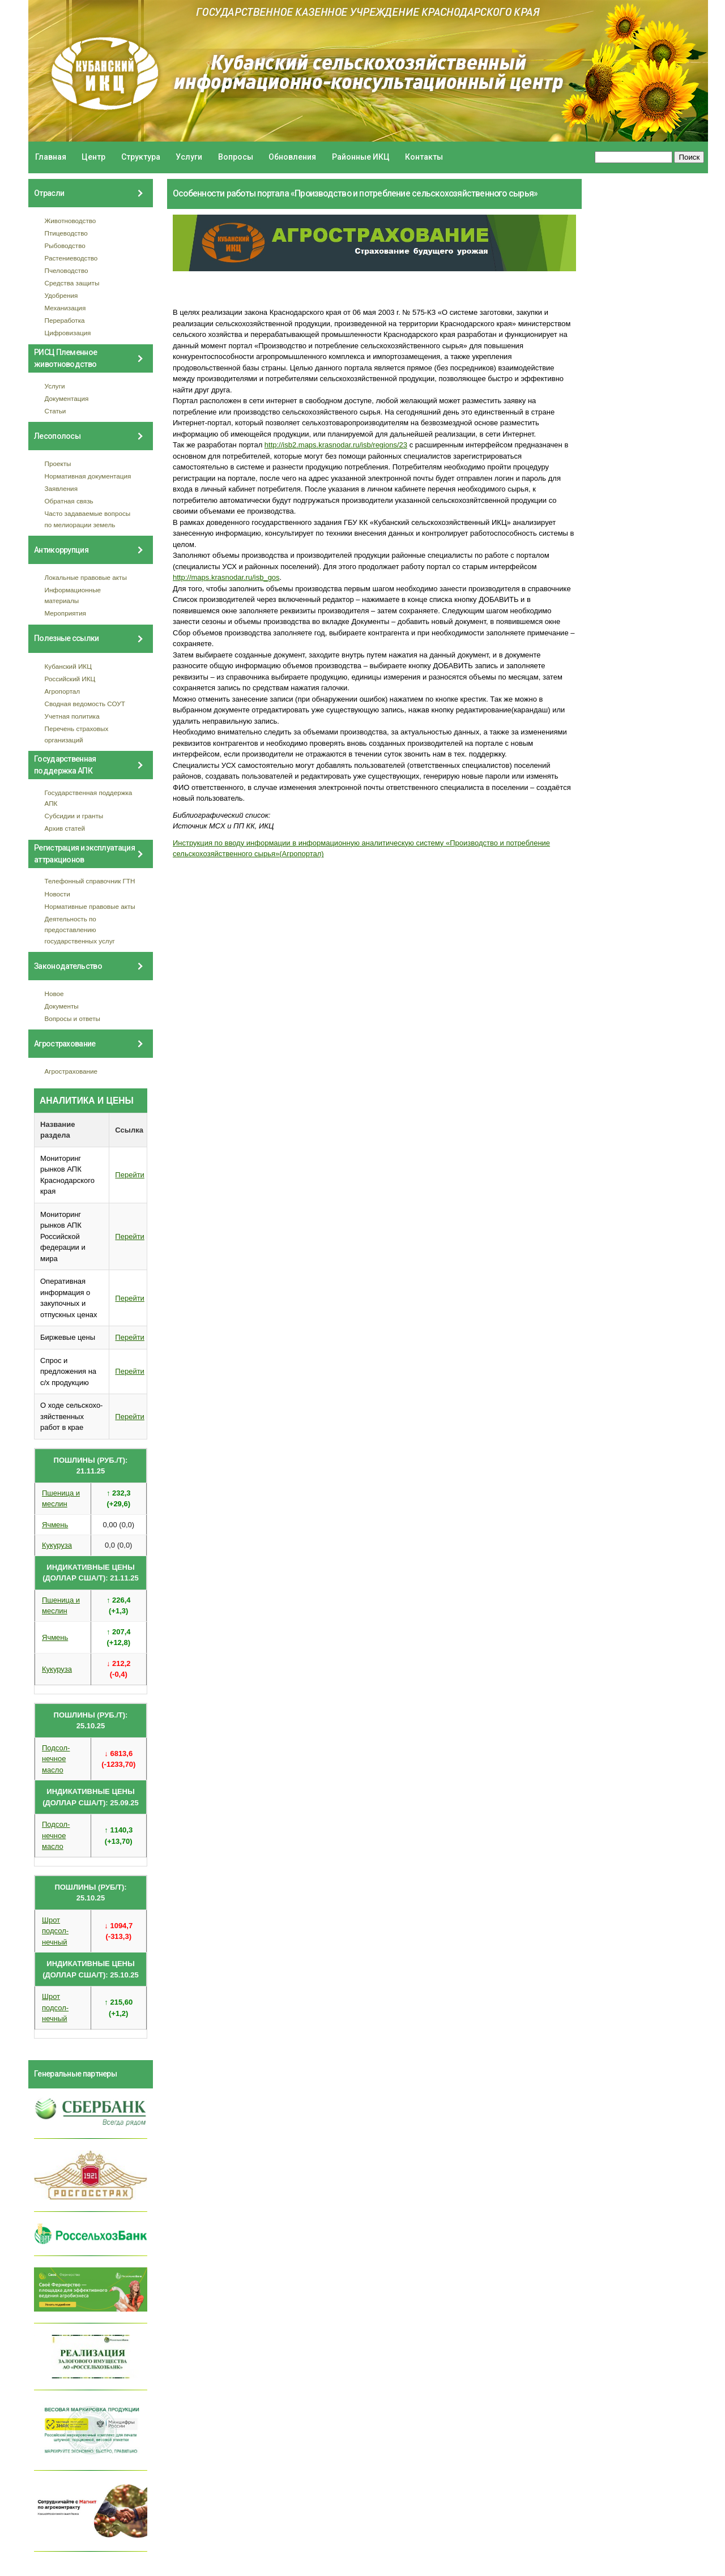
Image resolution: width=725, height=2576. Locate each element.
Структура (140, 156)
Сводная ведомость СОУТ (85, 703)
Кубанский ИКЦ (68, 666)
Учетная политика (72, 716)
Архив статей (65, 828)
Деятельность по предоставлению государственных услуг (80, 930)
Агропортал (62, 691)
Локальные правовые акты (86, 577)
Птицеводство (66, 233)
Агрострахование (71, 1071)
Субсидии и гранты (74, 815)
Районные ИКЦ (361, 156)
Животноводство (70, 220)
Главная (50, 156)
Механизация (65, 307)
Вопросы (235, 156)
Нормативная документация (88, 476)
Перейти (129, 1174)
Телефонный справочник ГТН (90, 881)
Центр (93, 156)
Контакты (424, 156)
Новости (57, 894)
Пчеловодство (66, 270)
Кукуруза (57, 1545)
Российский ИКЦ (70, 678)
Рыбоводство (65, 245)
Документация (67, 398)
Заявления (61, 488)
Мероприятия (65, 613)
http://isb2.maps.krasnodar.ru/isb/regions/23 (336, 445)
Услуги (189, 156)
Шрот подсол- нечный (55, 1931)
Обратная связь (69, 501)
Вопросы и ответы (72, 1018)
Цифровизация (68, 332)
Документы (62, 1006)
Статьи (55, 411)
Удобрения (61, 295)
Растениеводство (71, 258)
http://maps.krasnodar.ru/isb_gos (226, 577)
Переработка (65, 320)
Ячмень (55, 1524)
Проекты (58, 463)
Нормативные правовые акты (90, 906)
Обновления (292, 156)
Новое (54, 993)
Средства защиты (72, 283)
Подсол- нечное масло (56, 1759)
